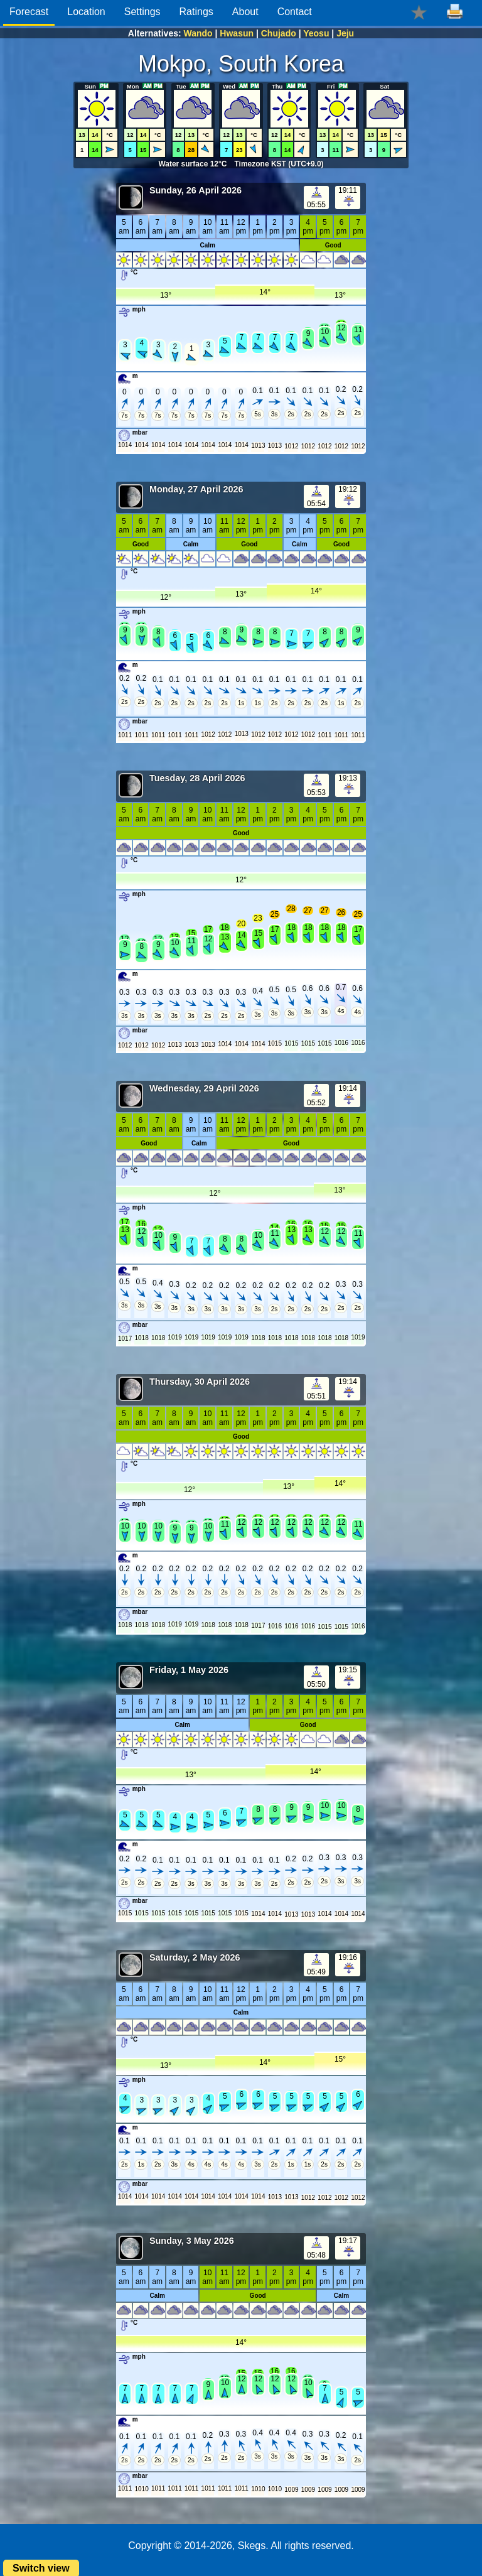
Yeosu (316, 33)
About (245, 11)
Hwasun (237, 33)
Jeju (345, 33)
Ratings (196, 11)
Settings (142, 11)
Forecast (28, 11)
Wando (198, 33)
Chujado (278, 33)
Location (86, 11)
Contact (294, 11)
